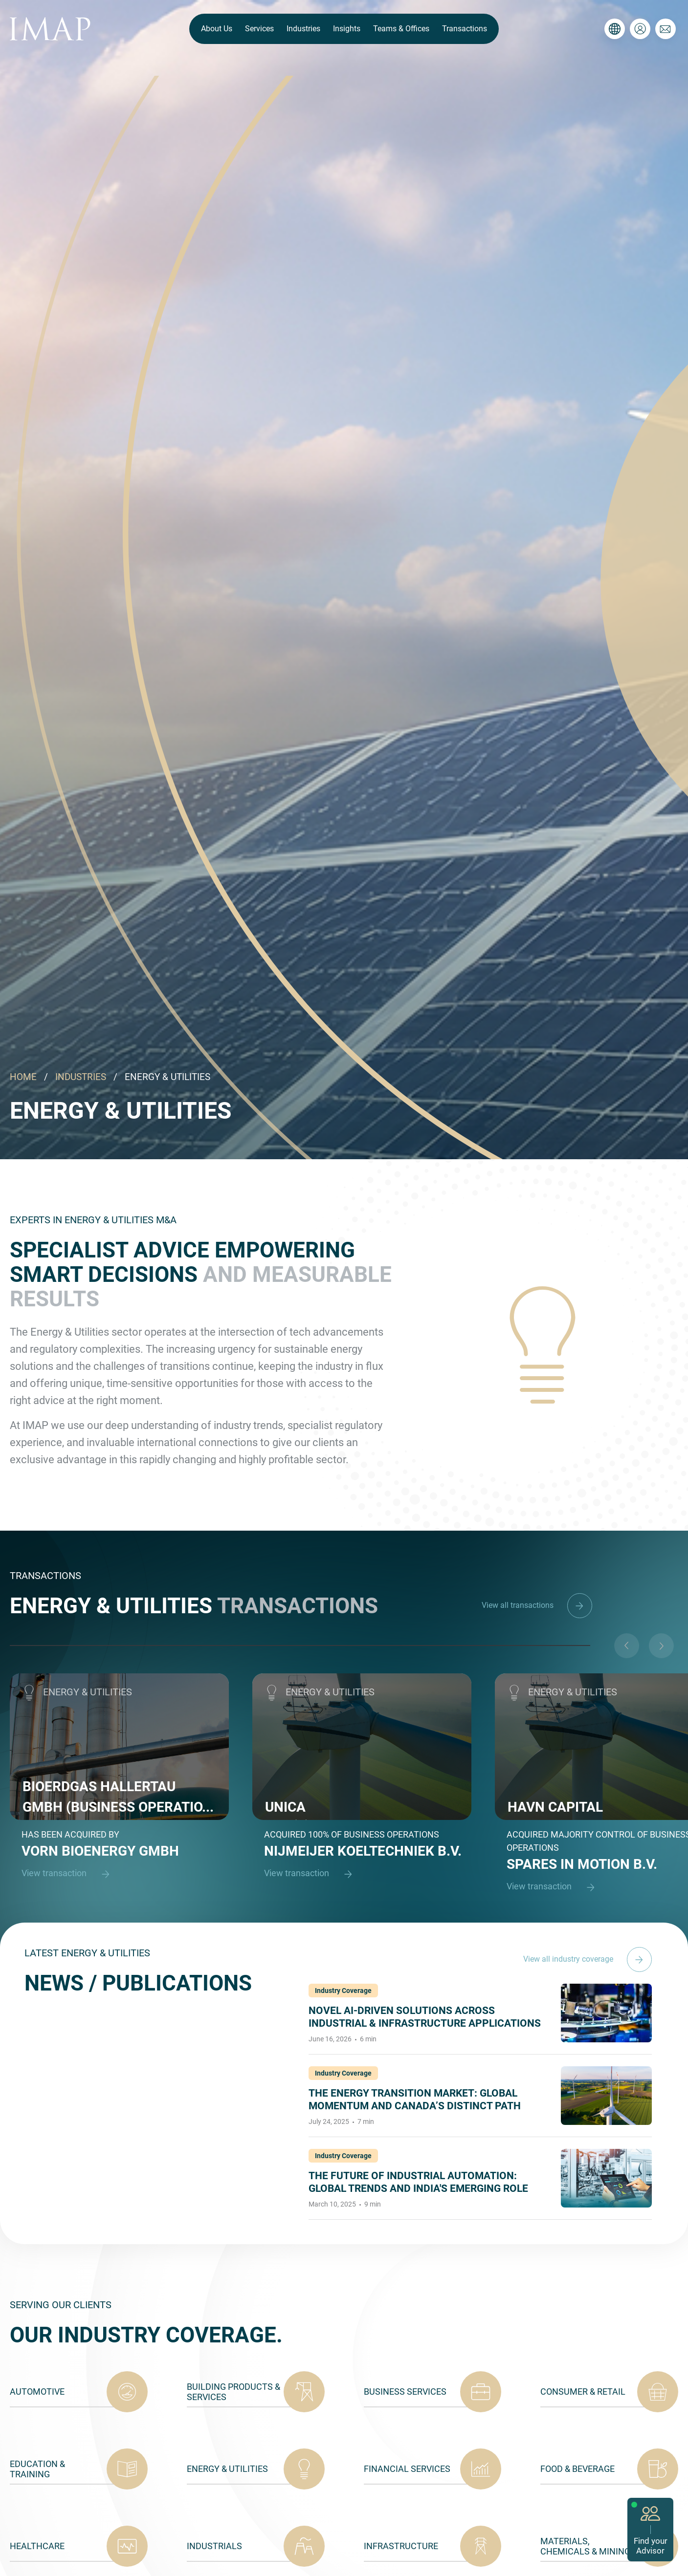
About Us (216, 28)
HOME (23, 1076)
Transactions (464, 28)
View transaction (70, 1874)
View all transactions (537, 1605)
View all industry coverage (587, 1959)
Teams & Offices (401, 28)
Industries (303, 28)
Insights (346, 28)
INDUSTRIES (80, 1076)
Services (259, 28)
